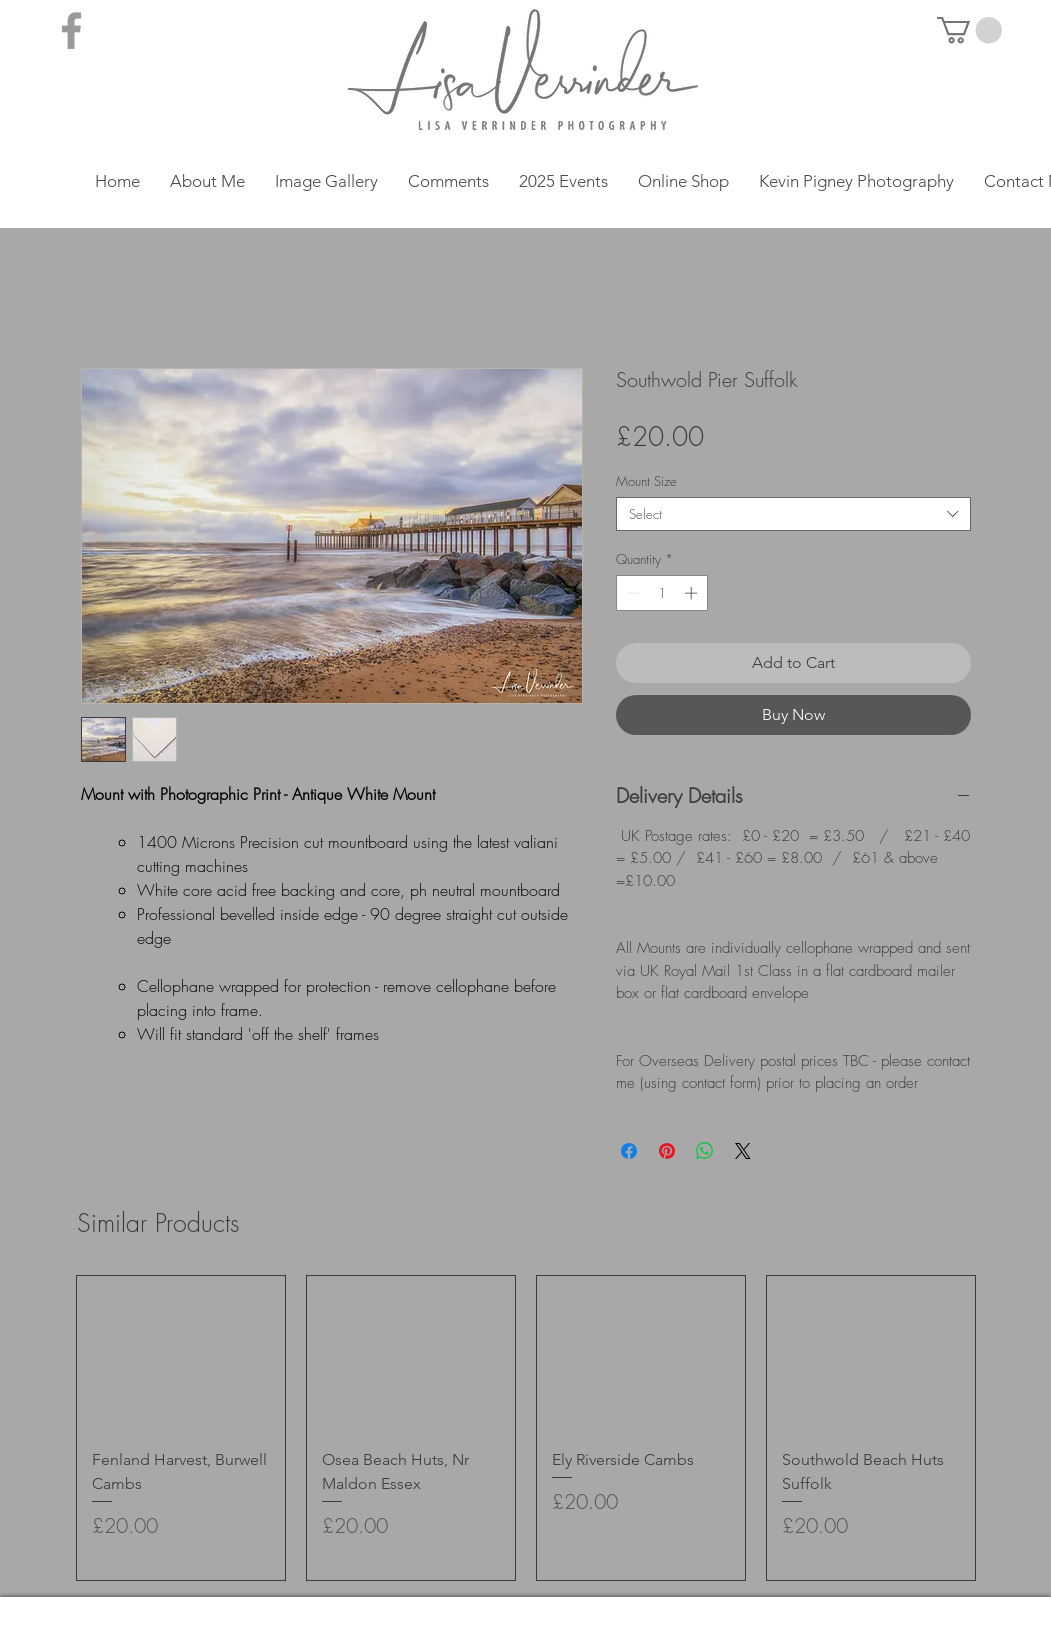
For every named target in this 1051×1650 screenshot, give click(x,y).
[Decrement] (631, 593)
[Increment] (693, 593)
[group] (526, 1428)
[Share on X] (743, 1151)
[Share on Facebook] (629, 1151)
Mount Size (646, 481)
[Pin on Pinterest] (667, 1151)
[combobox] (793, 514)
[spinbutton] (661, 593)
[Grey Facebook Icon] (71, 30)
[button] (969, 30)
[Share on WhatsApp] (705, 1151)
